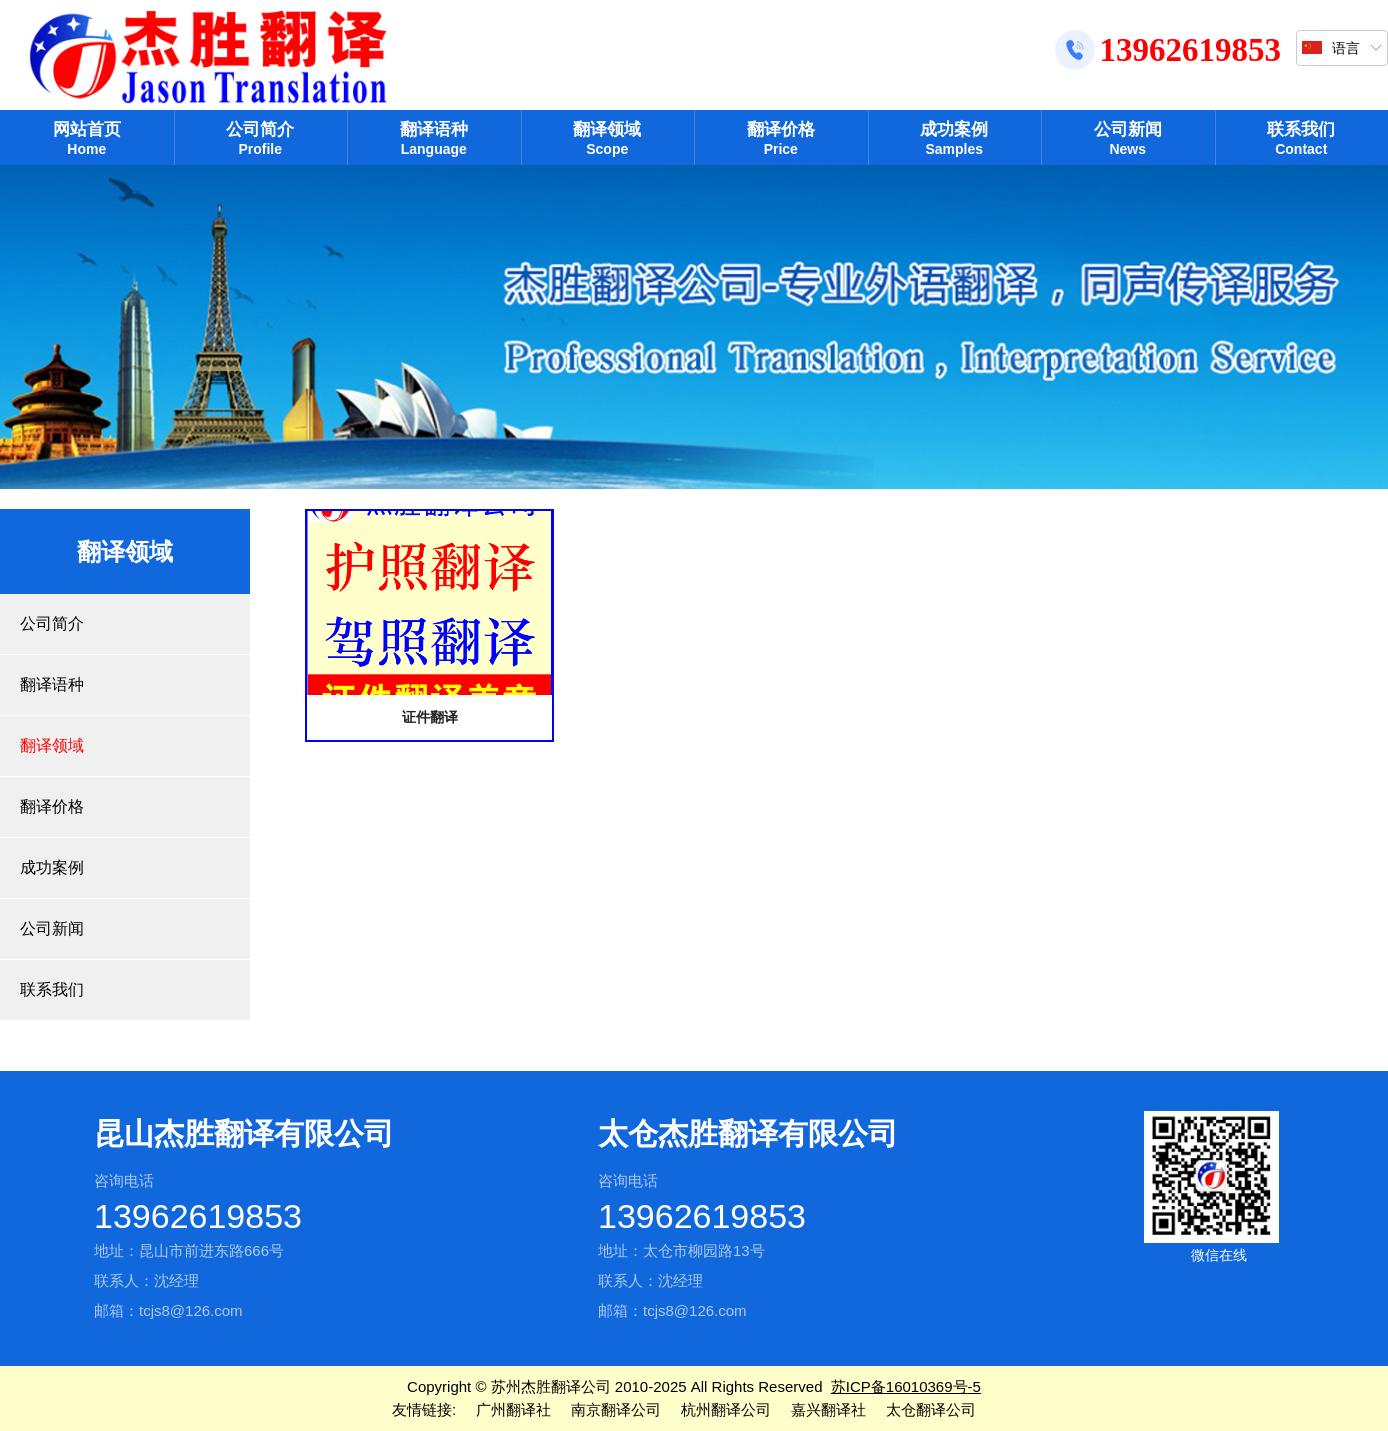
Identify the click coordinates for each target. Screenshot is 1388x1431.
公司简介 (261, 138)
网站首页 (87, 138)
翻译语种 (434, 138)
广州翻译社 (513, 1409)
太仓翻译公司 (931, 1409)
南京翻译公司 (616, 1409)
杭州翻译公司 (726, 1409)
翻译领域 (608, 138)
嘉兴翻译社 (828, 1409)
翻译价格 (781, 138)
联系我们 (1302, 138)
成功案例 (955, 138)
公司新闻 (1128, 138)
